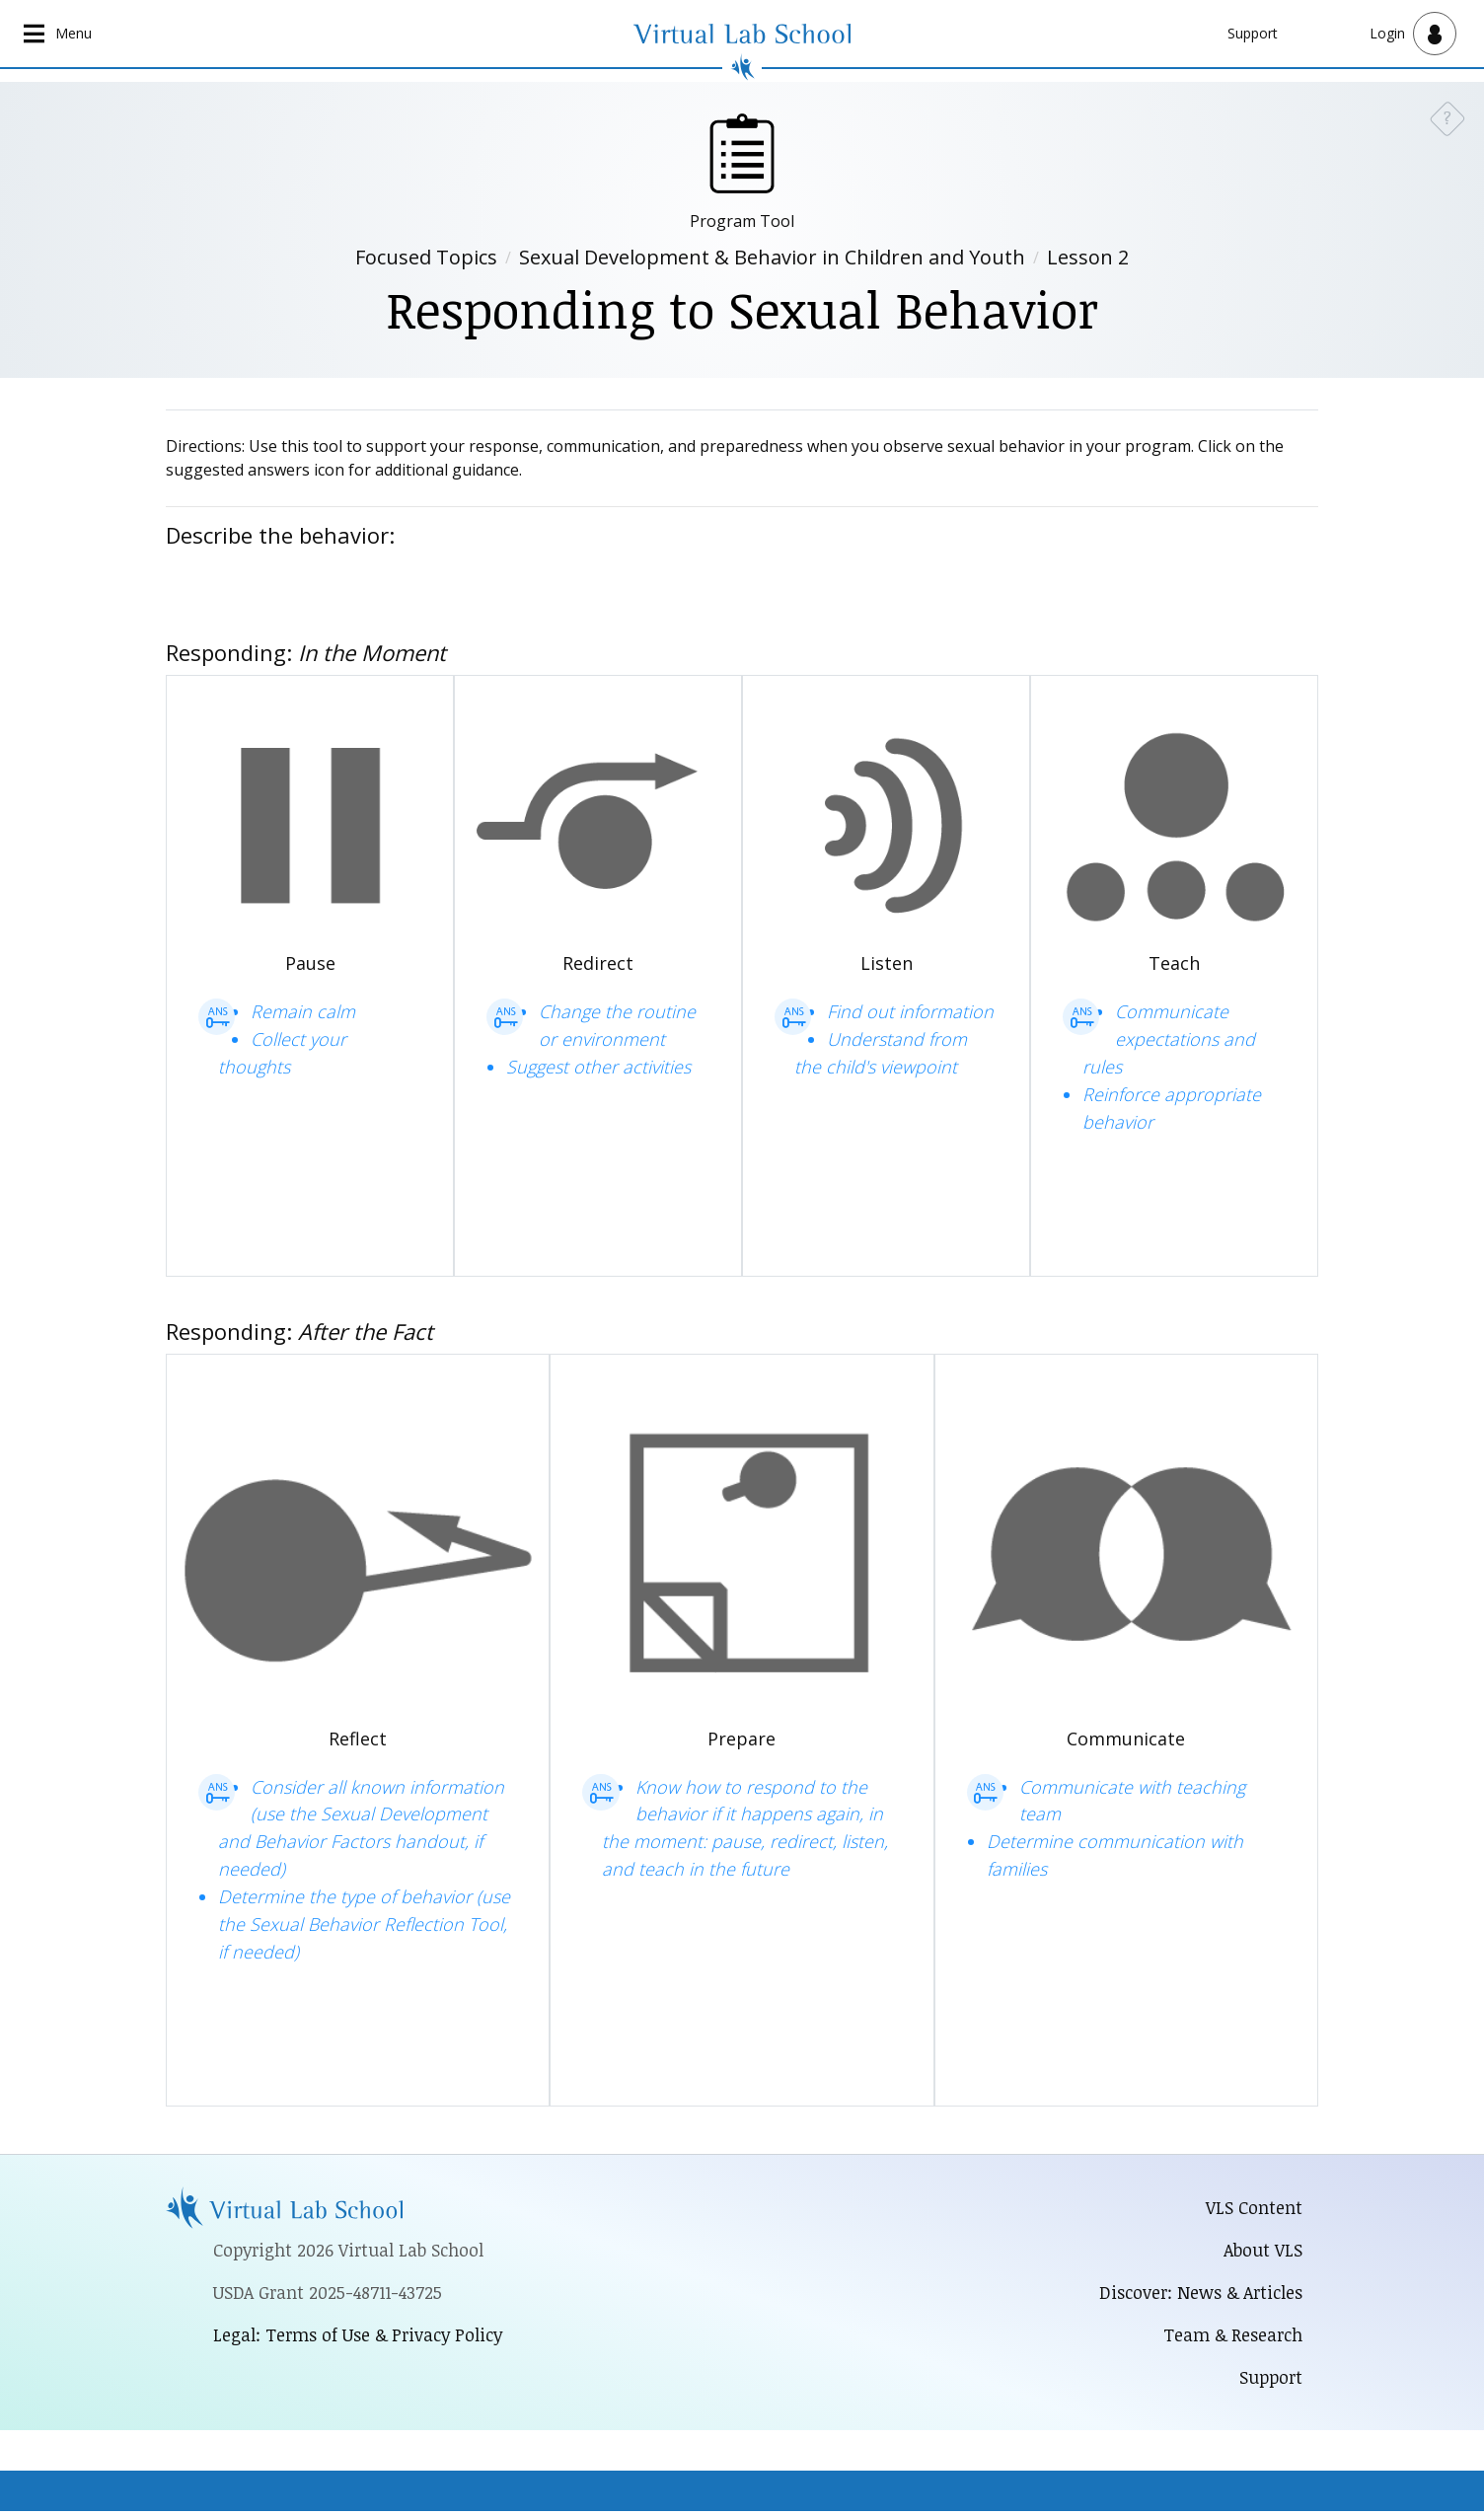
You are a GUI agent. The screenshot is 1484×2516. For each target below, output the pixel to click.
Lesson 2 (1088, 258)
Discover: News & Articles (1197, 2295)
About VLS (1262, 2251)
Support (1252, 33)
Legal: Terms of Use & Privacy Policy (361, 2337)
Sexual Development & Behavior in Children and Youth (772, 258)
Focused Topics (426, 258)
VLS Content (1254, 2208)
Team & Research (1230, 2338)
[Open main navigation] (59, 33)
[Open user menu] (1413, 33)
